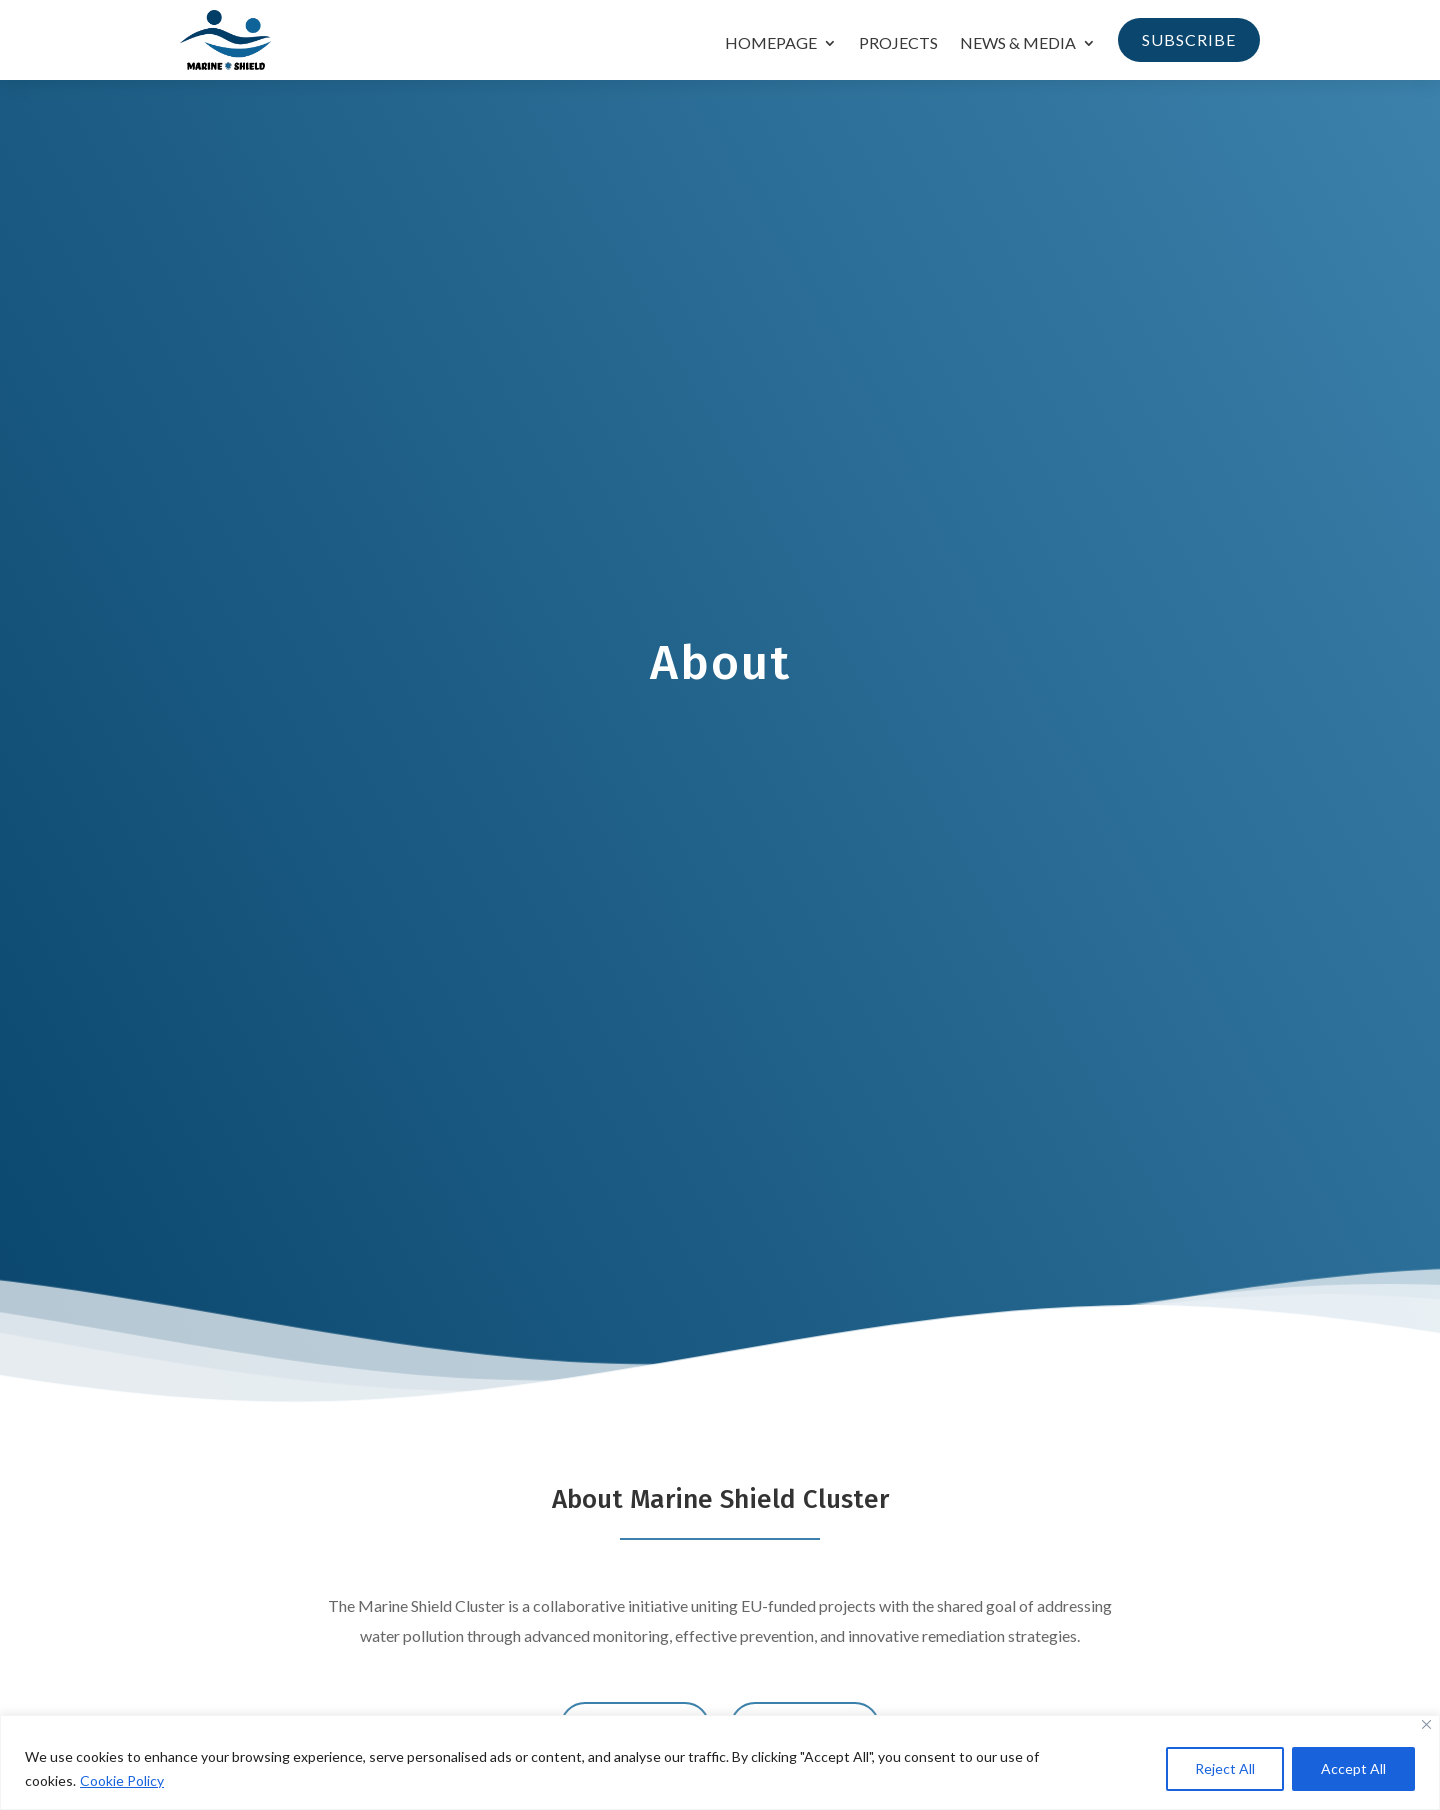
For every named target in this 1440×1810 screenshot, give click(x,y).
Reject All (1225, 1768)
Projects (898, 44)
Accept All (1353, 1768)
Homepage (771, 44)
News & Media (1018, 44)
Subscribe (1189, 39)
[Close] (1426, 1724)
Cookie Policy (122, 1780)
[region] (720, 1762)
